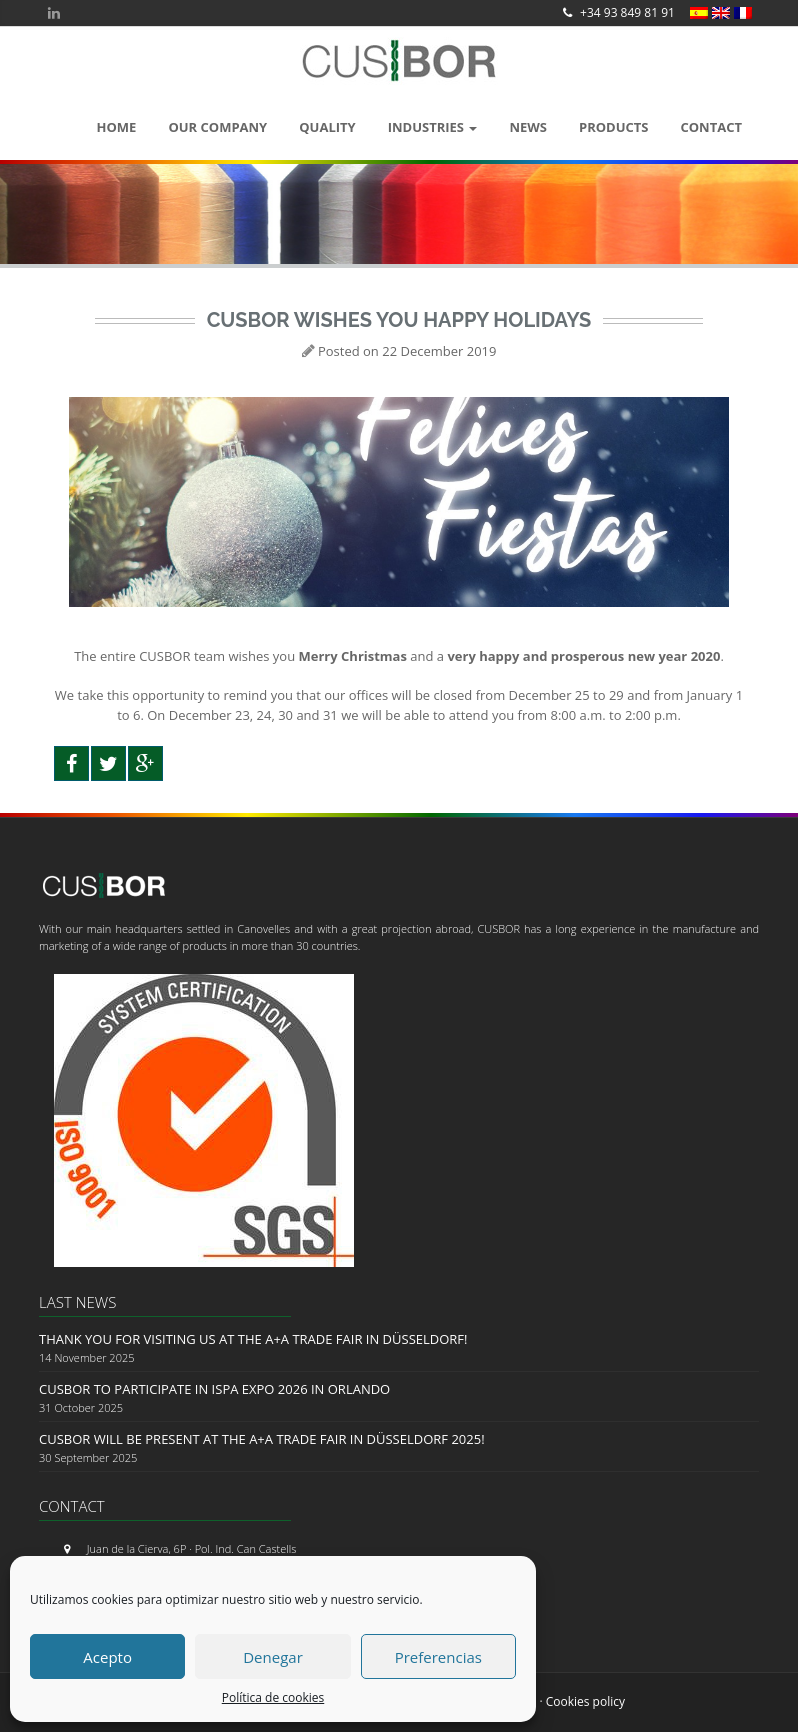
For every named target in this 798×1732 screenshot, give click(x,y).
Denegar (273, 1657)
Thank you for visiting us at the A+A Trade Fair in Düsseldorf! (253, 1339)
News (528, 127)
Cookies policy (585, 1701)
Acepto (107, 1657)
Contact (711, 127)
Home (117, 127)
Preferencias (438, 1657)
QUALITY (327, 127)
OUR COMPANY (217, 127)
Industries (433, 127)
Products (614, 127)
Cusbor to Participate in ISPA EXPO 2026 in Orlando (214, 1389)
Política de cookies (273, 1697)
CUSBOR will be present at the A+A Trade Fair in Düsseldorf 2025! (262, 1439)
